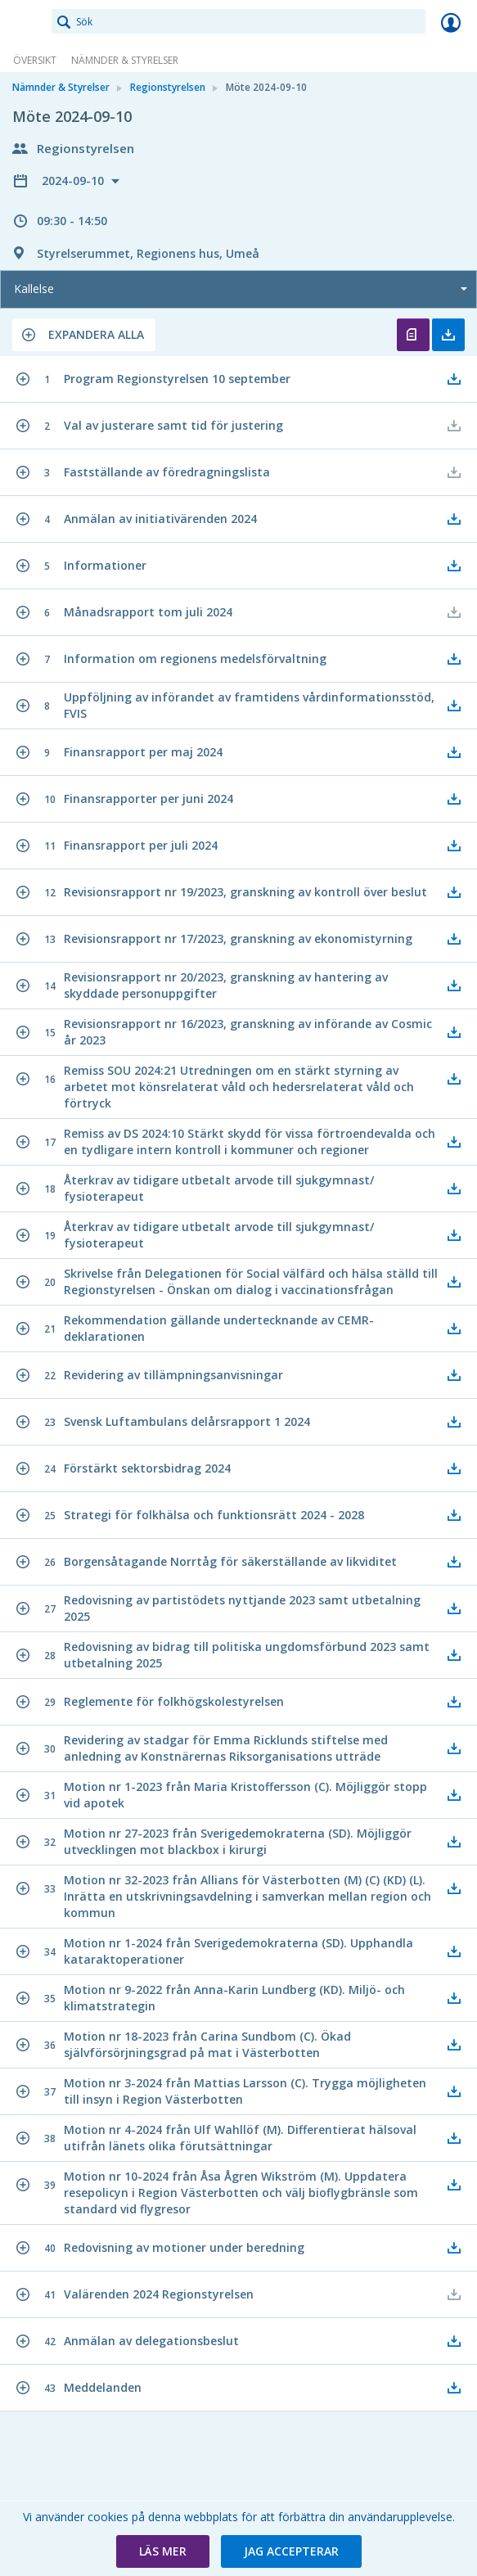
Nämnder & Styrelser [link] (124, 60)
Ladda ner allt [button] (448, 334)
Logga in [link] (451, 22)
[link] (26, 22)
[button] (83, 334)
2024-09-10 (74, 180)
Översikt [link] (34, 60)
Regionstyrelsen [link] (167, 87)
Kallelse (34, 288)
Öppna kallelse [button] (413, 334)
